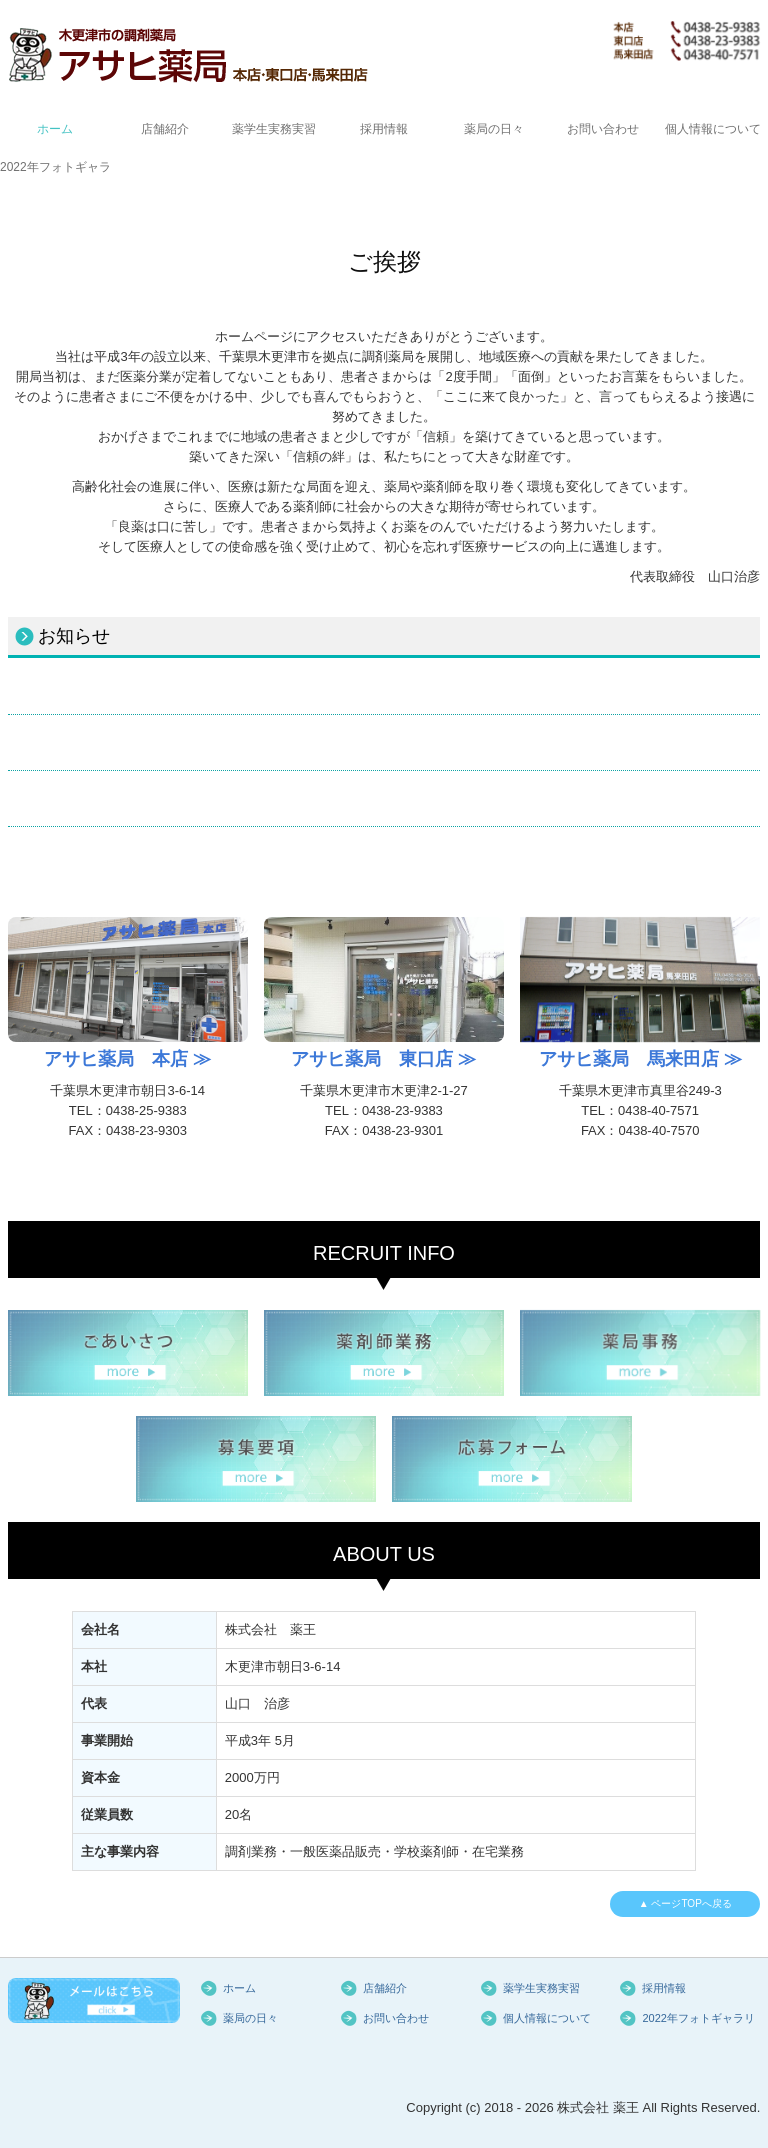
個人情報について (713, 129)
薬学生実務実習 (274, 129)
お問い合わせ (603, 129)
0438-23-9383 (402, 1110)
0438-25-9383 (146, 1110)
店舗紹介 (165, 129)
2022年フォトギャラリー (55, 167)
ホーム (55, 129)
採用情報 (384, 129)
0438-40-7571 (658, 1110)
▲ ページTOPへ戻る (685, 1903)
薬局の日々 (494, 129)
